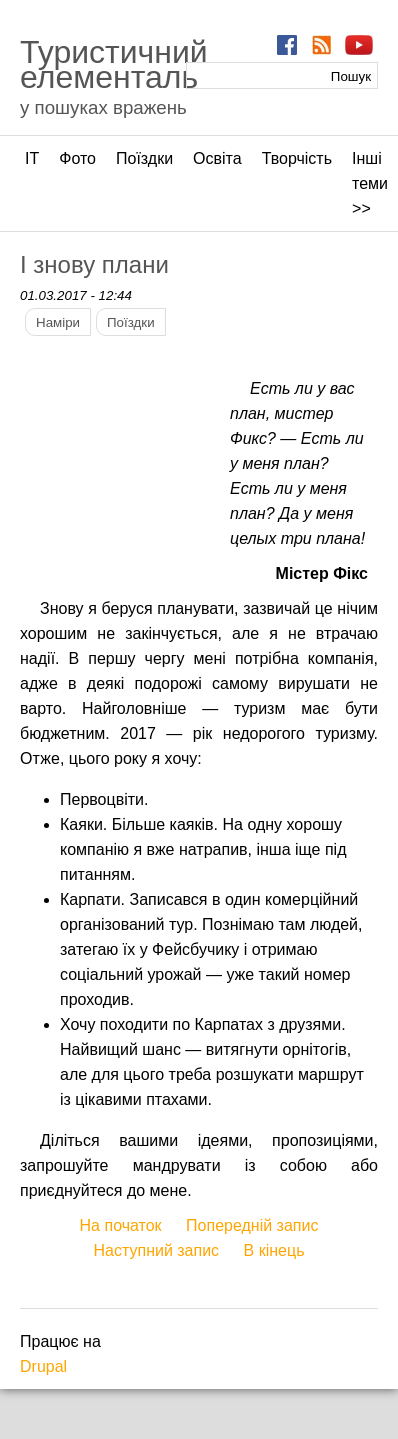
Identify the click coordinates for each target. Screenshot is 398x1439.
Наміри (58, 322)
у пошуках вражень (103, 107)
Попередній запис (252, 1225)
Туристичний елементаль (114, 64)
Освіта (217, 158)
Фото (77, 158)
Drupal (43, 1366)
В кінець (274, 1250)
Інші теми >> (370, 183)
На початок (121, 1225)
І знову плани (94, 264)
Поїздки (144, 158)
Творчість (297, 158)
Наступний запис (157, 1250)
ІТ (32, 158)
